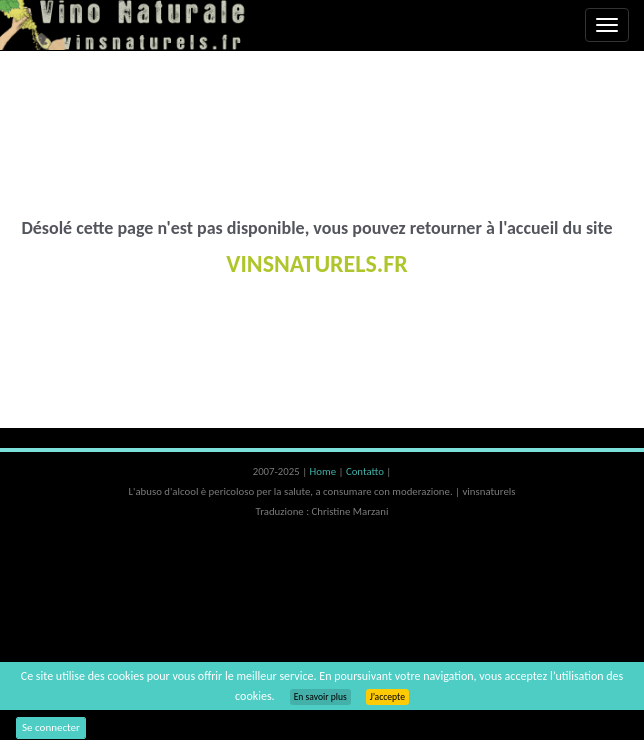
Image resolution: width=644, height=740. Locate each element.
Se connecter (51, 727)
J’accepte (387, 697)
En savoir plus (320, 697)
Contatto (366, 471)
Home (324, 471)
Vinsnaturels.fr (125, 25)
